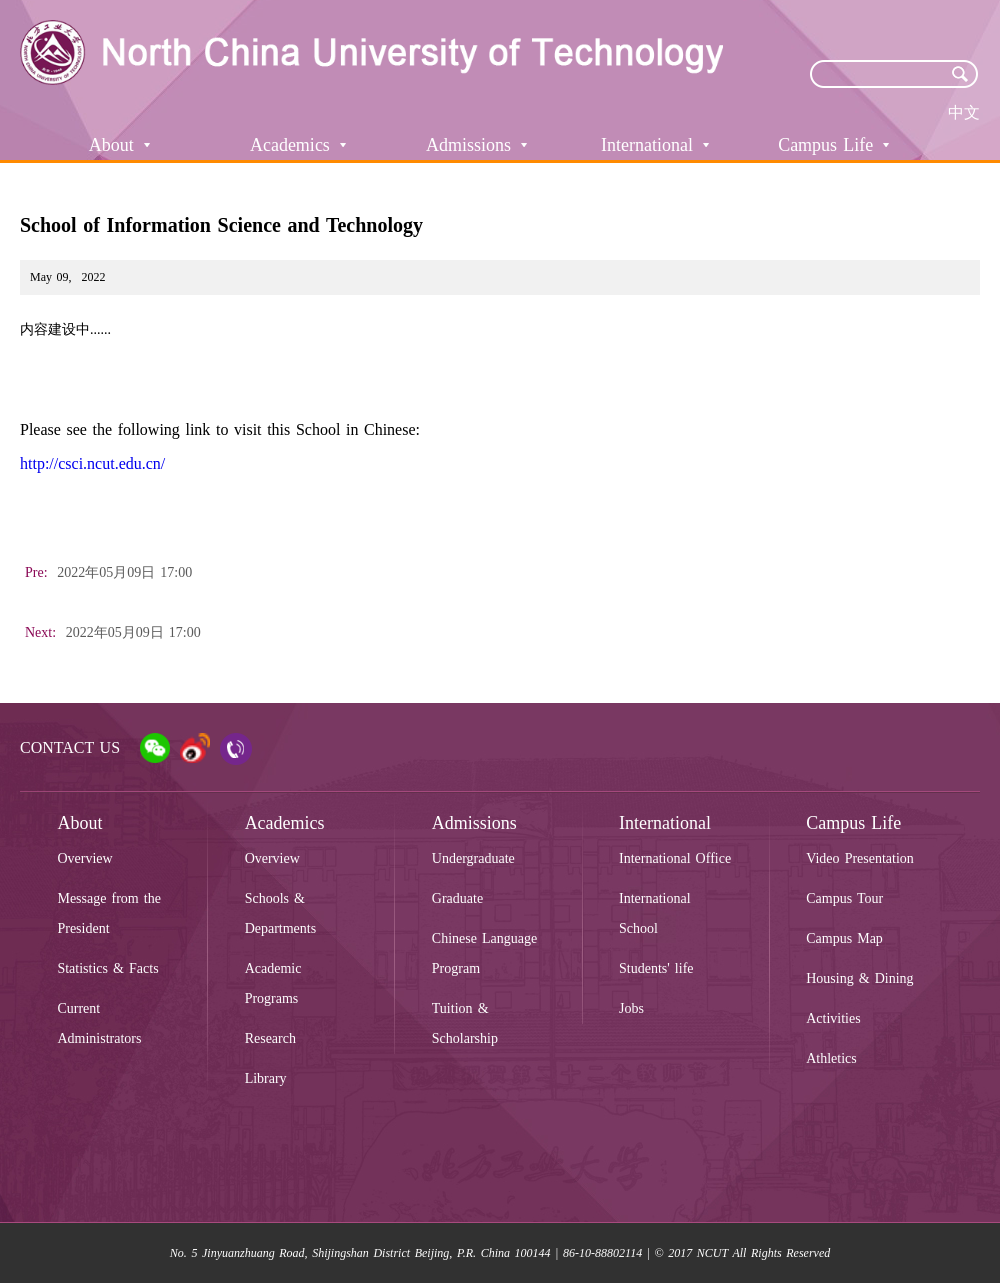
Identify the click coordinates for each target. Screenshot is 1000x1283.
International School (655, 913)
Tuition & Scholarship (465, 1023)
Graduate (457, 898)
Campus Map (844, 938)
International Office (675, 858)
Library (266, 1078)
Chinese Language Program (484, 953)
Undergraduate (473, 858)
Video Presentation (860, 858)
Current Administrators (99, 1023)
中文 (964, 112)
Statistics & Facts (107, 968)
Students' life (656, 968)
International (655, 145)
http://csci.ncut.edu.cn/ (92, 463)
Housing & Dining (859, 978)
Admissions (476, 145)
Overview (84, 858)
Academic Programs (273, 983)
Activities (833, 1018)
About (119, 145)
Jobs (631, 1008)
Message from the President (109, 913)
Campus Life (833, 145)
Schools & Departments (281, 913)
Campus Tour (844, 898)
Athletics (831, 1058)
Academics (298, 145)
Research (270, 1038)
